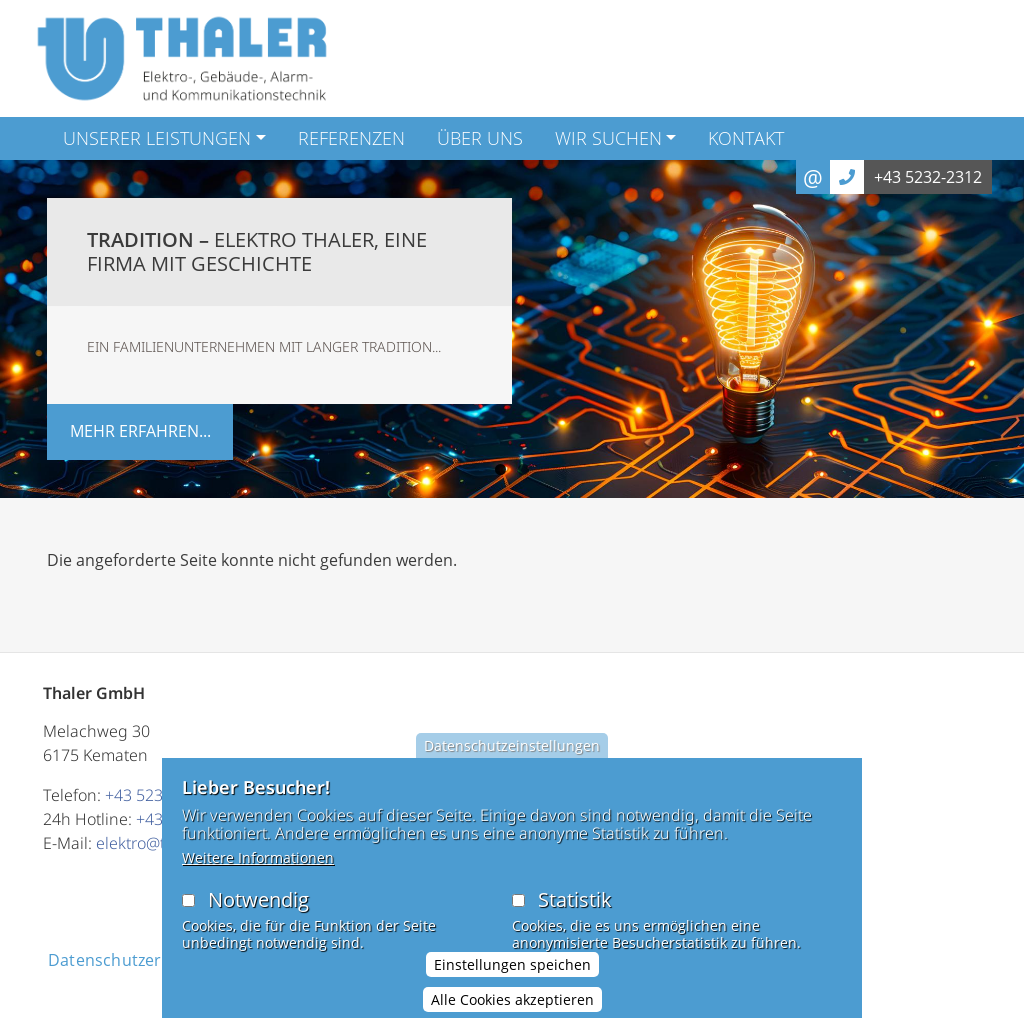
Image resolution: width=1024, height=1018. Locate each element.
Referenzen (351, 138)
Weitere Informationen (258, 869)
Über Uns (480, 138)
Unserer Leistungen (157, 138)
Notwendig (258, 911)
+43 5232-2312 (928, 177)
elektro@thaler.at (157, 843)
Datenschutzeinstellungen (512, 757)
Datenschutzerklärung (134, 960)
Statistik (575, 911)
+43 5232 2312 (158, 795)
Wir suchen (608, 138)
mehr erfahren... (140, 431)
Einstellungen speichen (512, 976)
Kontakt (746, 138)
